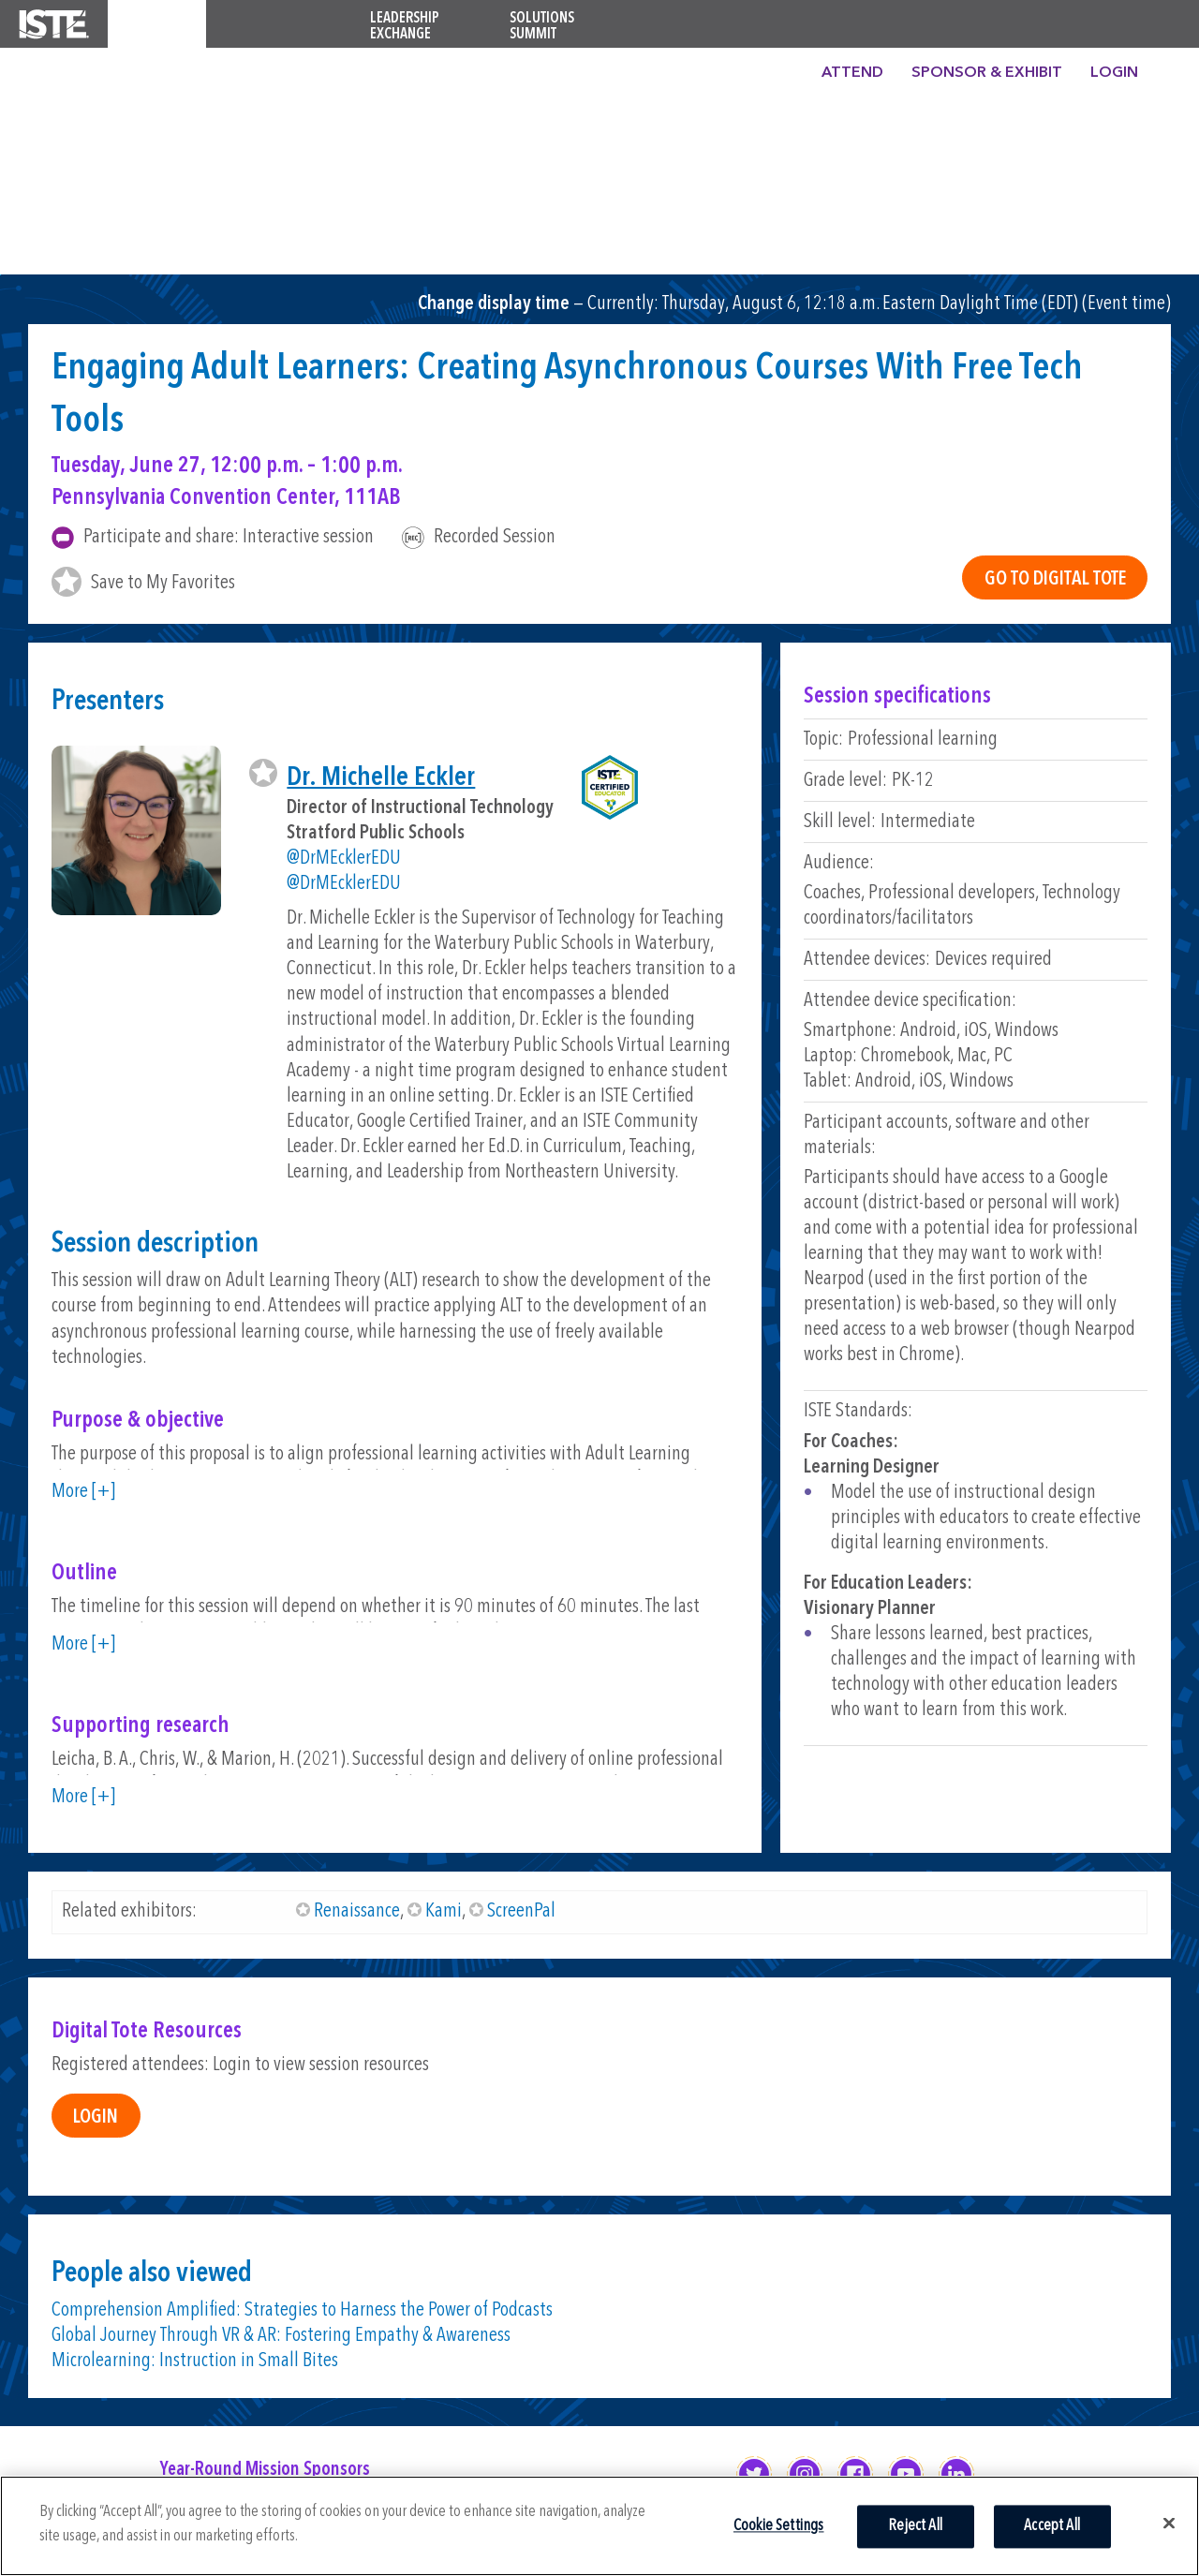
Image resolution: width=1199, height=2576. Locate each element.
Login (1114, 73)
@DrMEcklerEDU (344, 858)
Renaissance (357, 1911)
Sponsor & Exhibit (986, 73)
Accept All (1052, 2526)
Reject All (915, 2526)
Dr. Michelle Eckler (381, 778)
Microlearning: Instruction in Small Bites (195, 2361)
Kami (443, 1911)
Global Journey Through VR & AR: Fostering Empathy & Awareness (281, 2336)
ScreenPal (521, 1911)
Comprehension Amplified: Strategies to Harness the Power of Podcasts (302, 2310)
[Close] (1169, 2522)
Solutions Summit (542, 26)
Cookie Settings (778, 2526)
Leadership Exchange (404, 26)
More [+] (83, 1492)
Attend (852, 73)
